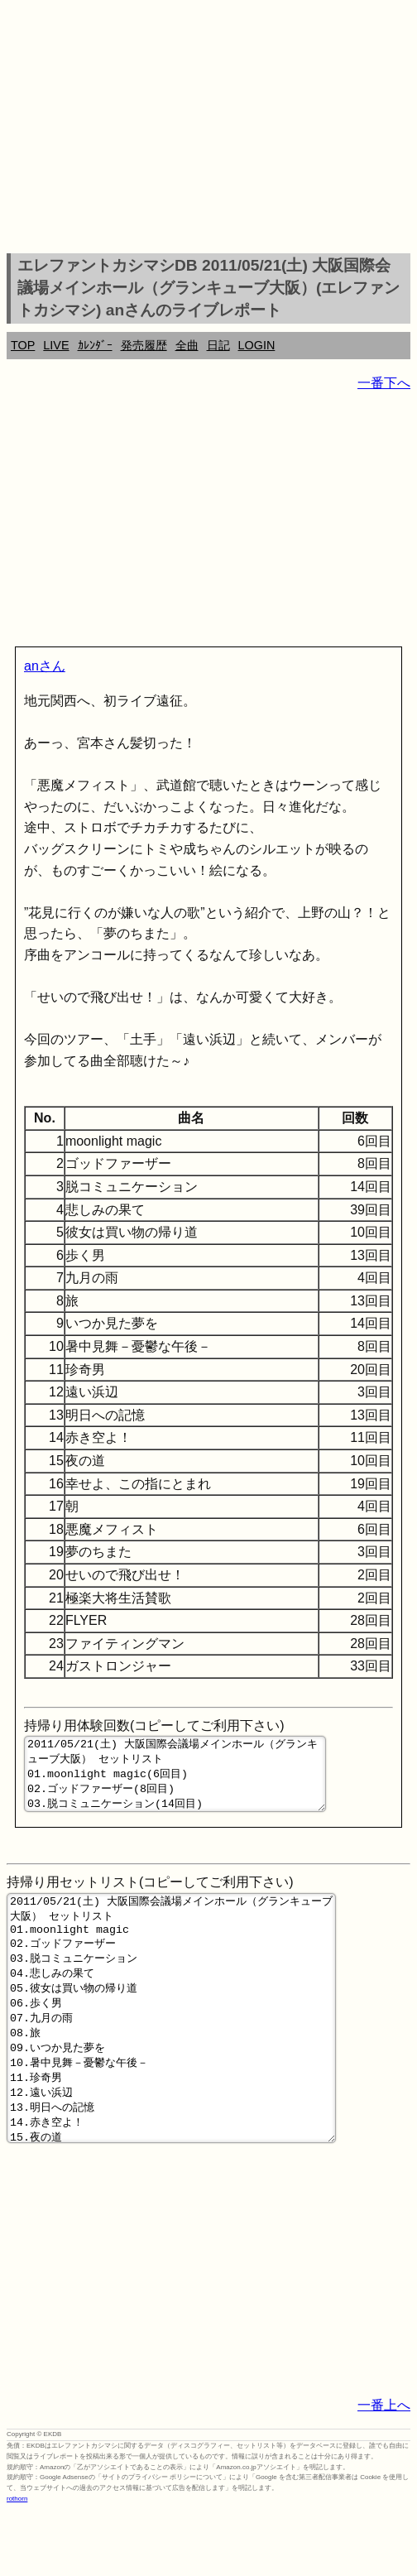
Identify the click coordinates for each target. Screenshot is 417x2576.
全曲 (187, 345)
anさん (44, 666)
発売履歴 (144, 345)
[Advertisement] (208, 129)
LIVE (56, 345)
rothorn (17, 2563)
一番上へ (383, 2470)
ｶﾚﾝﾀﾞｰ (95, 345)
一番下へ (383, 383)
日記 (218, 345)
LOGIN (257, 345)
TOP (23, 345)
